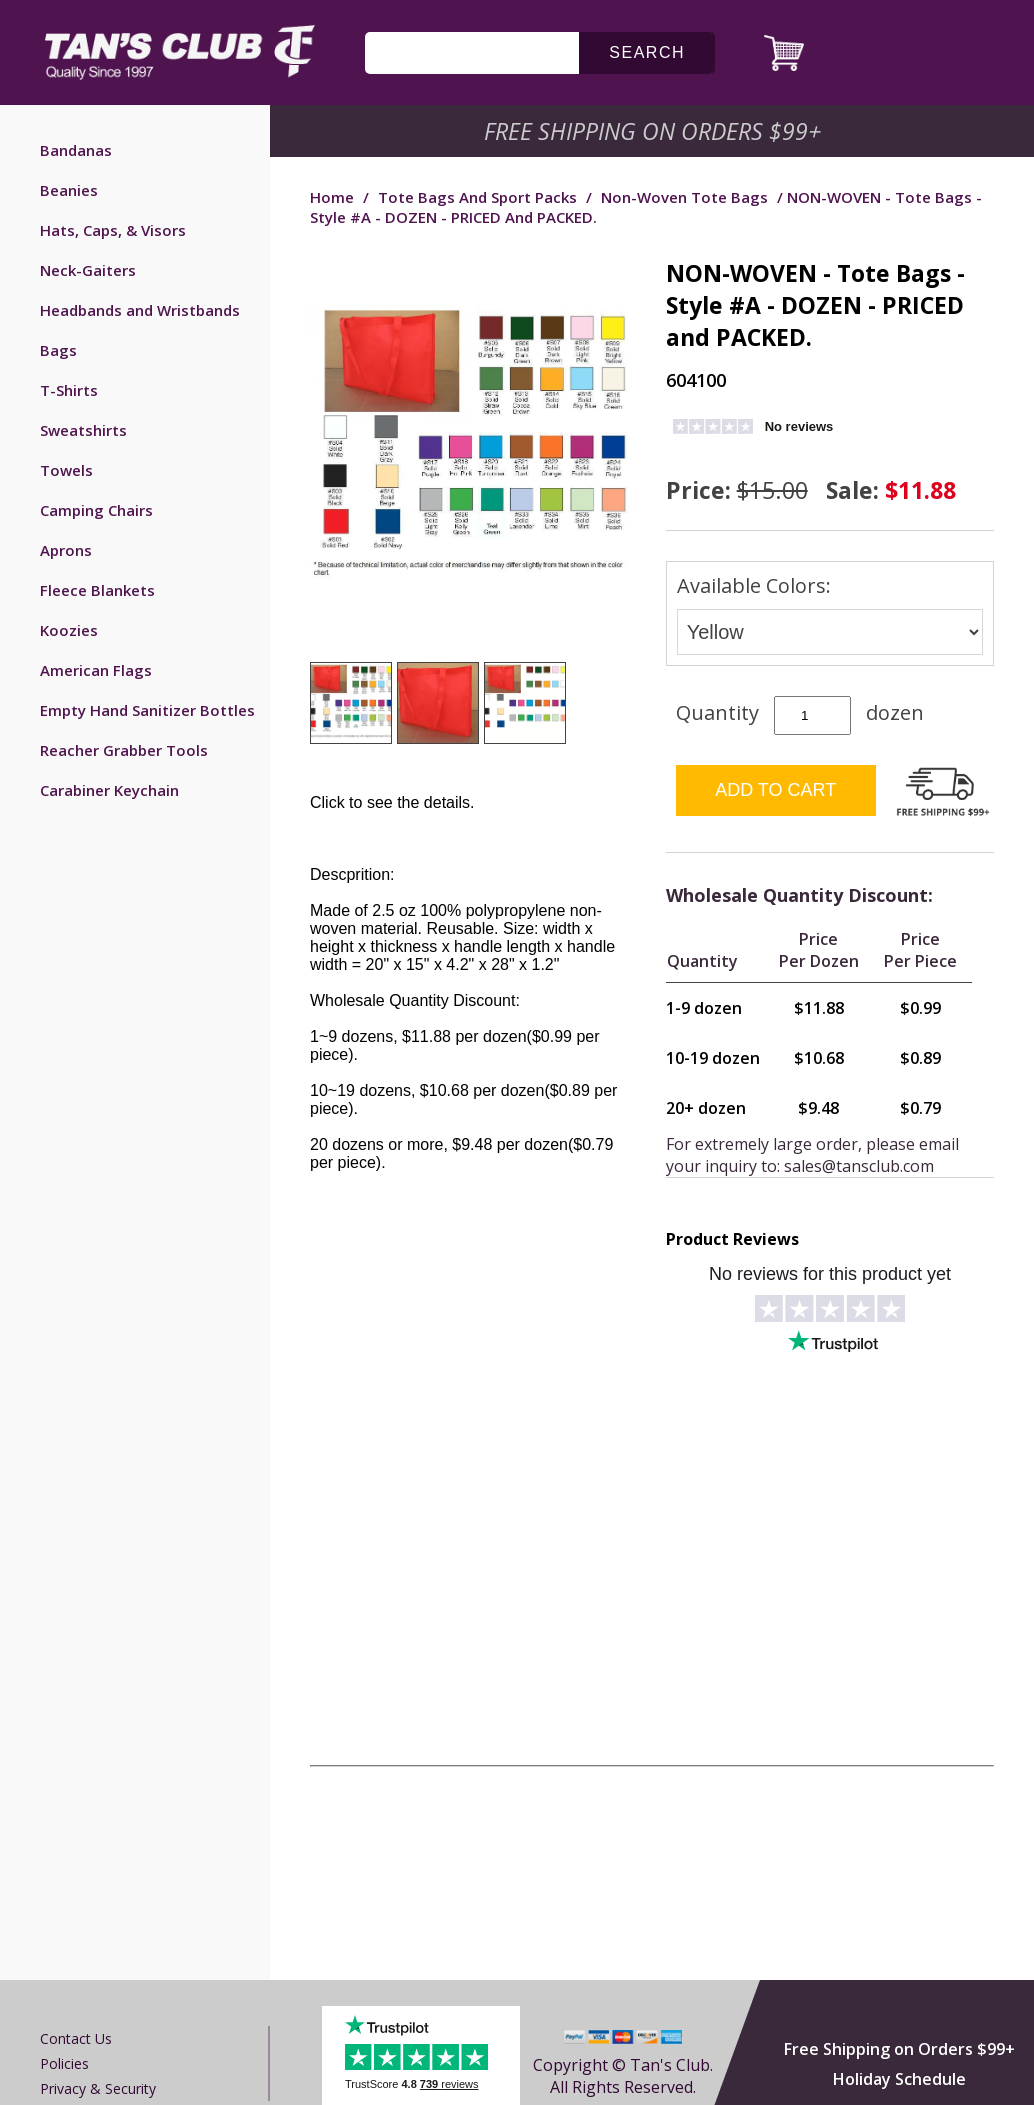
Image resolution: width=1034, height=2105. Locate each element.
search (647, 52)
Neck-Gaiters (88, 270)
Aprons (66, 550)
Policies (64, 2063)
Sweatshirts (83, 430)
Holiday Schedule (899, 2079)
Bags (58, 350)
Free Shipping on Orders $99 (654, 131)
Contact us (76, 2038)
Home (332, 197)
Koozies (69, 630)
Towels (66, 470)
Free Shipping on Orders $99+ (899, 2049)
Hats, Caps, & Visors (113, 230)
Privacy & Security (98, 2088)
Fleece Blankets (97, 590)
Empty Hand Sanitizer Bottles (147, 710)
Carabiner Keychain (109, 790)
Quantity (717, 712)
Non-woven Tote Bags (684, 197)
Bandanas (76, 150)
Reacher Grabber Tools (124, 750)
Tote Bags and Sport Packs (477, 197)
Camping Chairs (96, 510)
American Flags (96, 670)
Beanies (69, 190)
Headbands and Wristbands (140, 310)
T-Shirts (69, 390)
